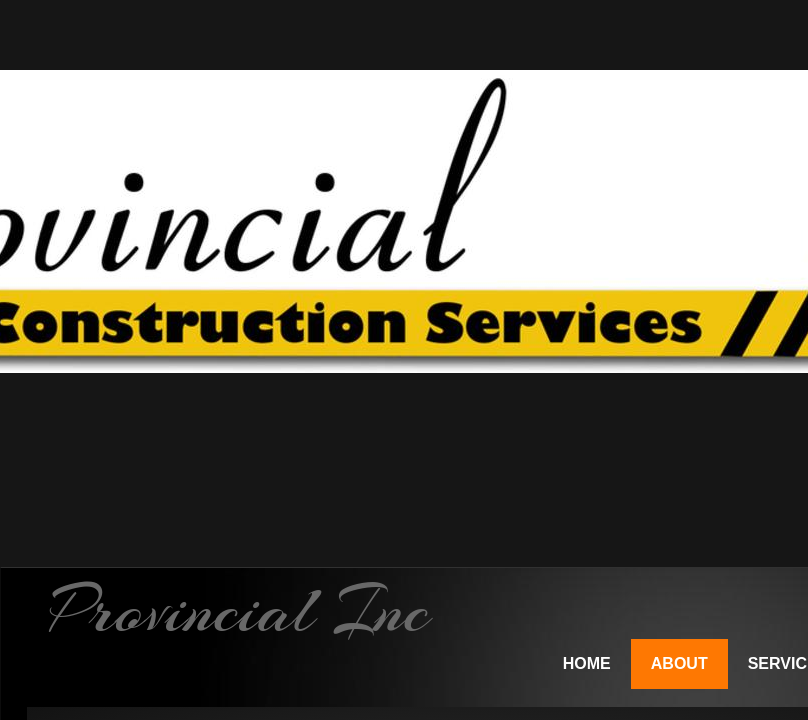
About (679, 663)
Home (587, 663)
